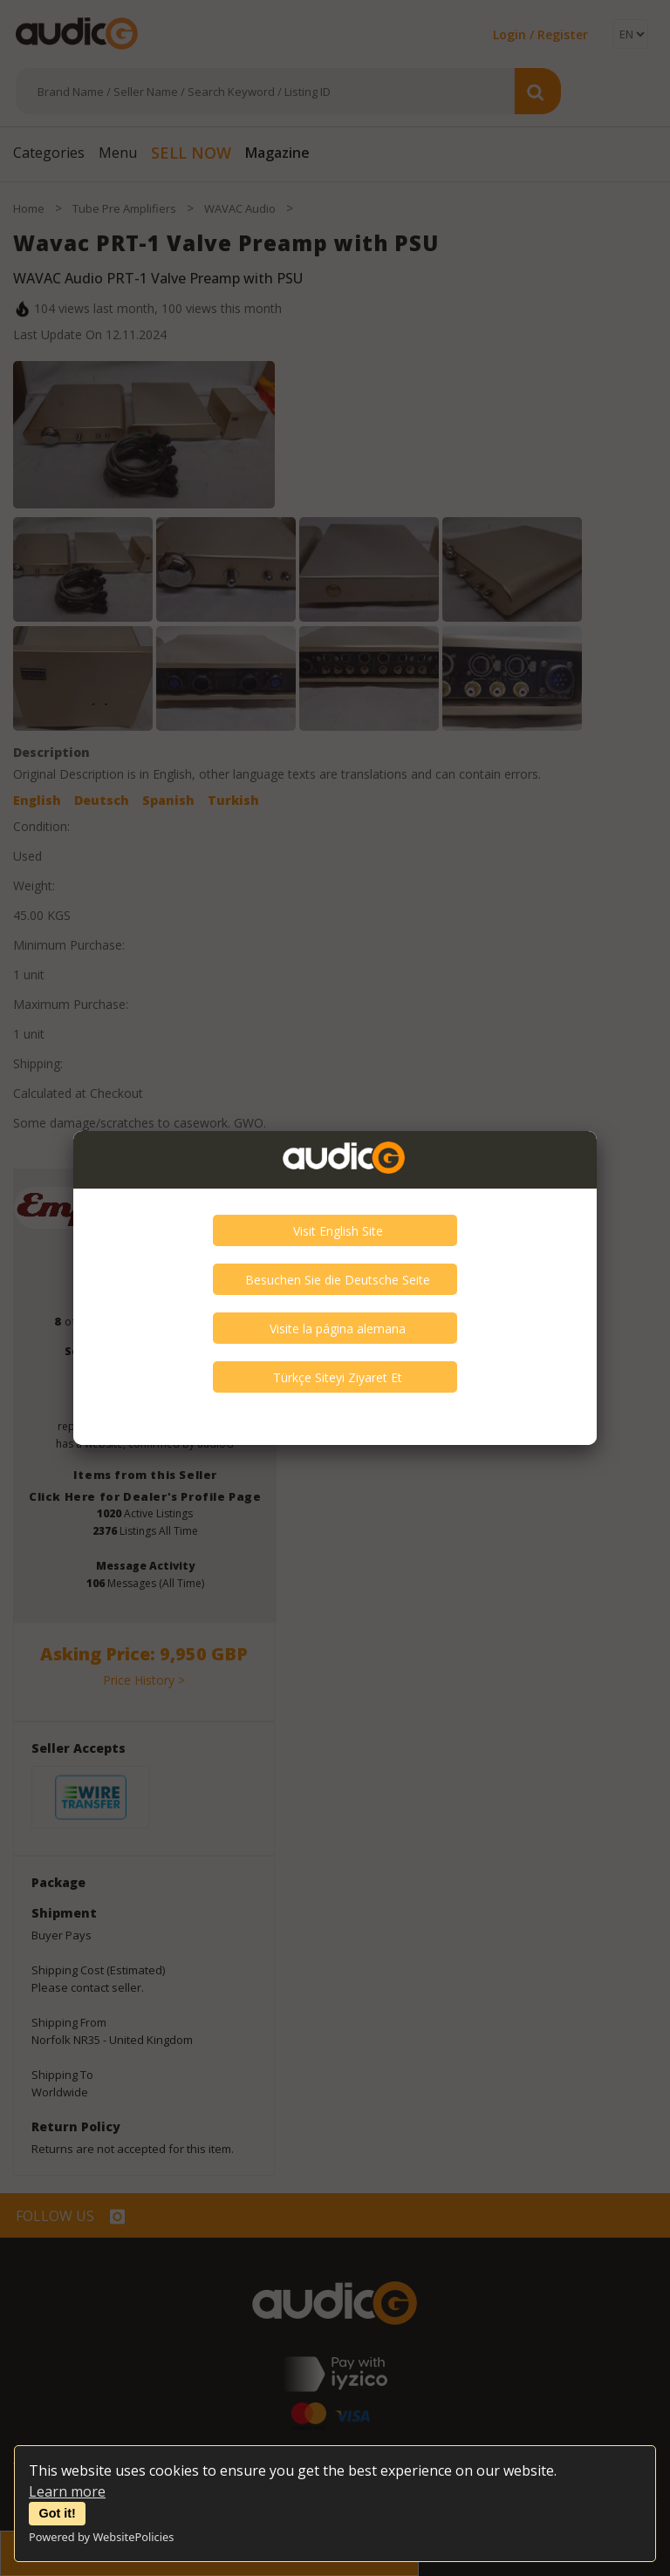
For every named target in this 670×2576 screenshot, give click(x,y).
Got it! (57, 2513)
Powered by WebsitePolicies (101, 2537)
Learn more (67, 2491)
